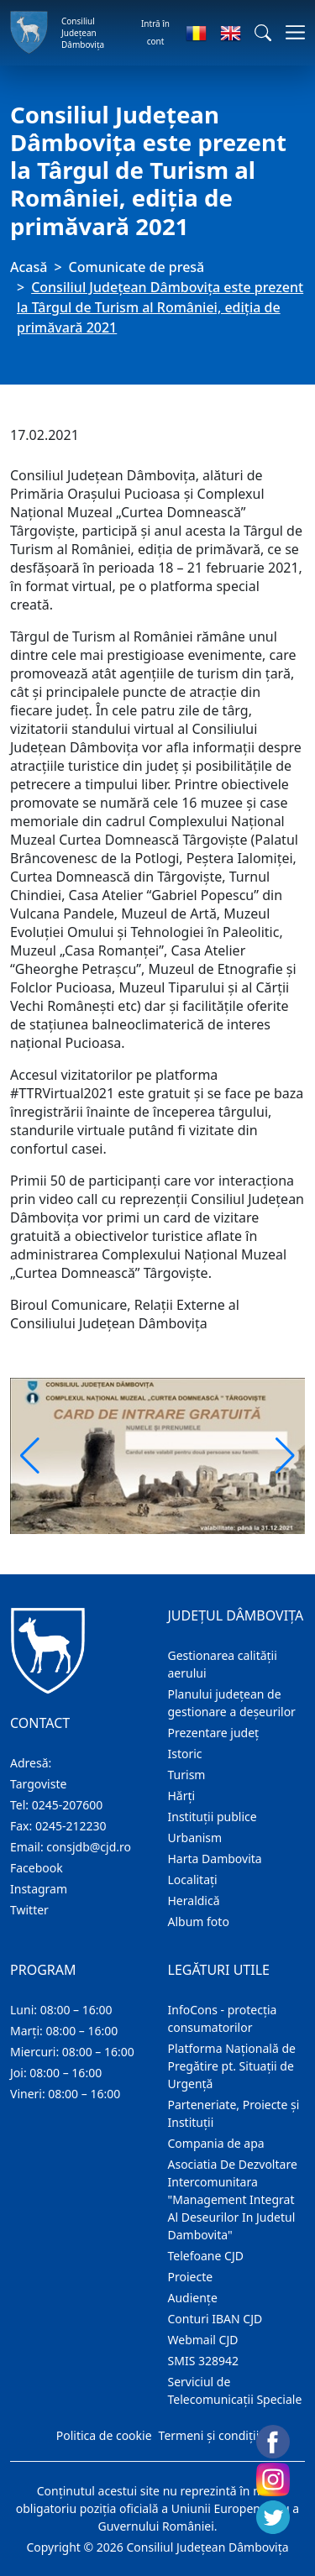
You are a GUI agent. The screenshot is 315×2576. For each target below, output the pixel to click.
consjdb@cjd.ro (88, 1847)
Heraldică (194, 1900)
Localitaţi (193, 1879)
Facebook (36, 1868)
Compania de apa (216, 2143)
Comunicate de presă (137, 267)
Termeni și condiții (209, 2435)
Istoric (185, 1754)
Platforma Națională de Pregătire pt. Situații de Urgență (232, 2066)
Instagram (38, 1889)
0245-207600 (67, 1805)
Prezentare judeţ (214, 1733)
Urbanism (195, 1838)
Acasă (28, 267)
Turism (187, 1775)
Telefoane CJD (206, 2256)
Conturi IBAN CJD (215, 2319)
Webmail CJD (203, 2340)
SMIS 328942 (203, 2361)
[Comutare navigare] (290, 32)
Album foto (198, 1921)
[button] (263, 32)
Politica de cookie (104, 2435)
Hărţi (182, 1796)
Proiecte (190, 2277)
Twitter (29, 1910)
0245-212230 (71, 1826)
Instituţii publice (212, 1817)
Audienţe (193, 2298)
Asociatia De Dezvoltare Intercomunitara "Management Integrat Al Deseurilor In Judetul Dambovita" (232, 2199)
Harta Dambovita (215, 1859)
